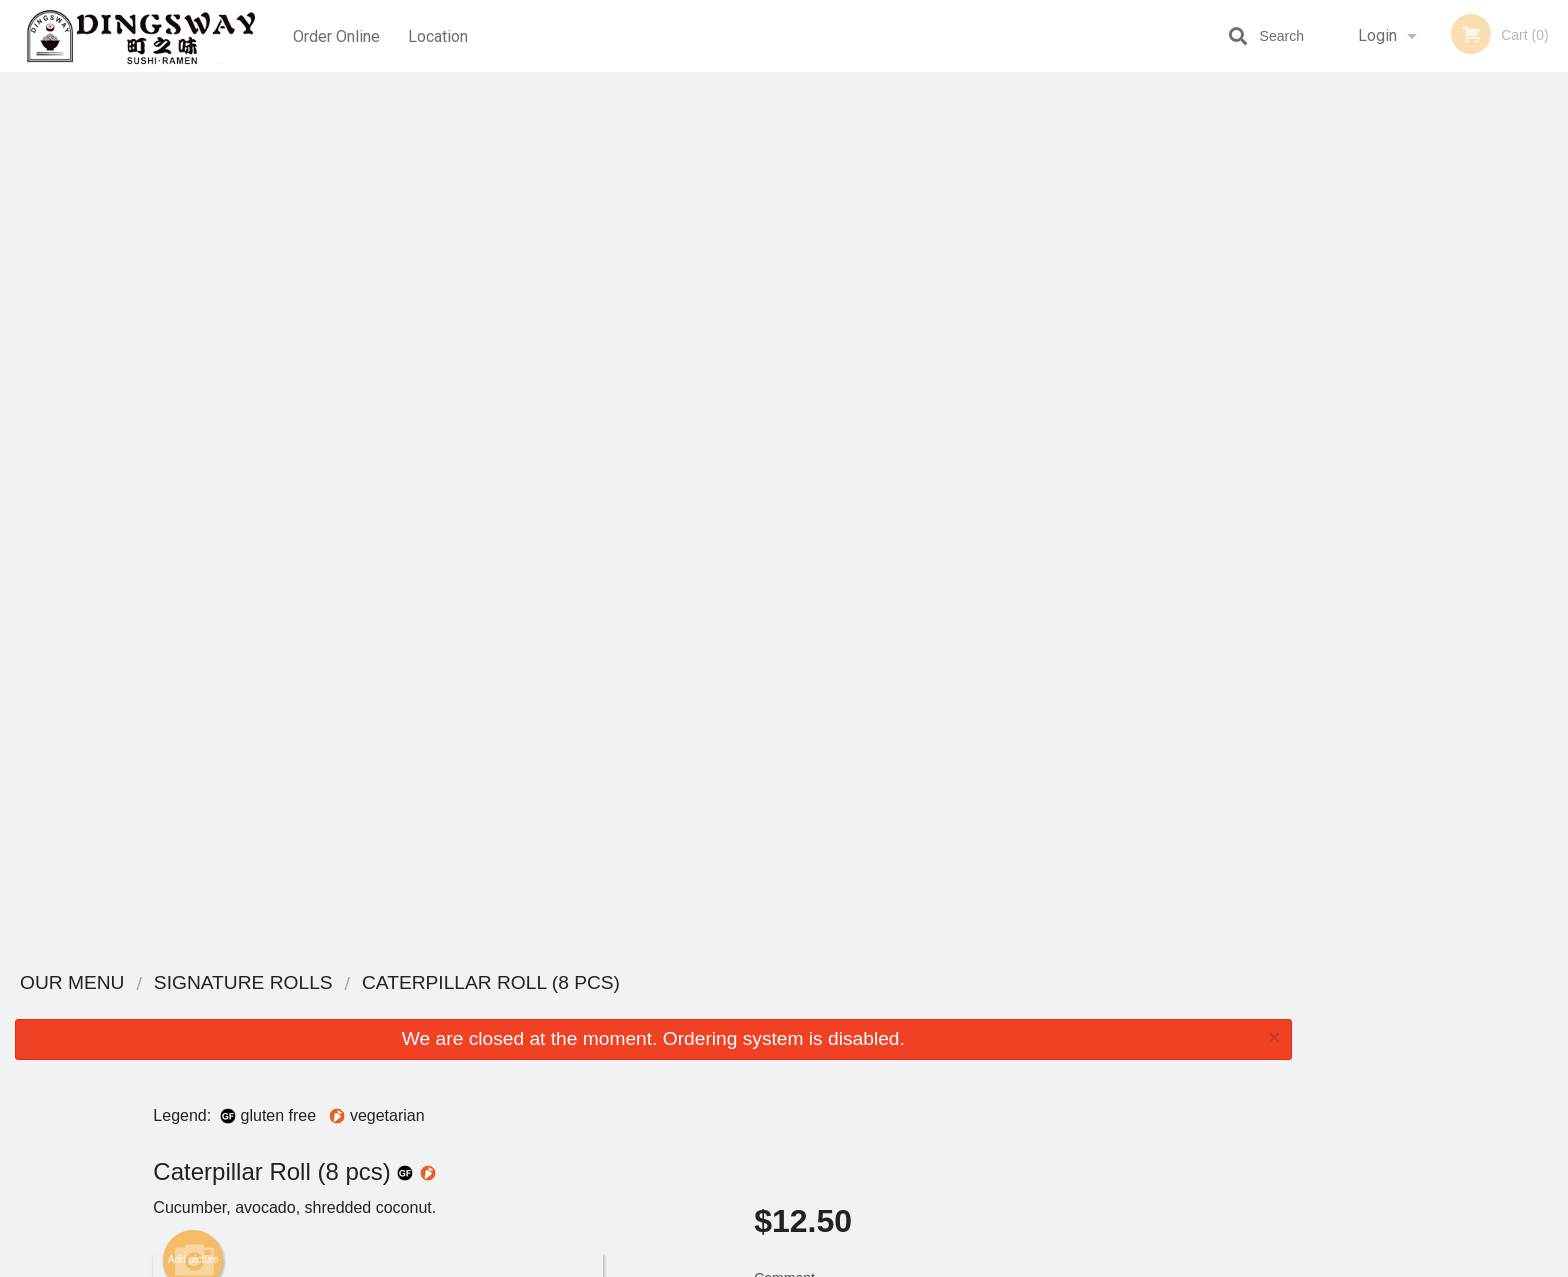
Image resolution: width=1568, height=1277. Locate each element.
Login (1377, 35)
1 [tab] (1362, 403)
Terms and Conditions (944, 1034)
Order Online (336, 35)
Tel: (1109, 1058)
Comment (953, 423)
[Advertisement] (653, 888)
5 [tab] (1482, 403)
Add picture (193, 379)
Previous (1322, 274)
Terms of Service (817, 1263)
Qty (815, 504)
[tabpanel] (1437, 274)
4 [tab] (1452, 403)
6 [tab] (1512, 403)
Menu (732, 1009)
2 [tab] (1392, 403)
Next (1553, 274)
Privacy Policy (922, 1058)
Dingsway (342, 983)
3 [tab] (1422, 403)
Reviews (906, 1009)
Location (439, 35)
